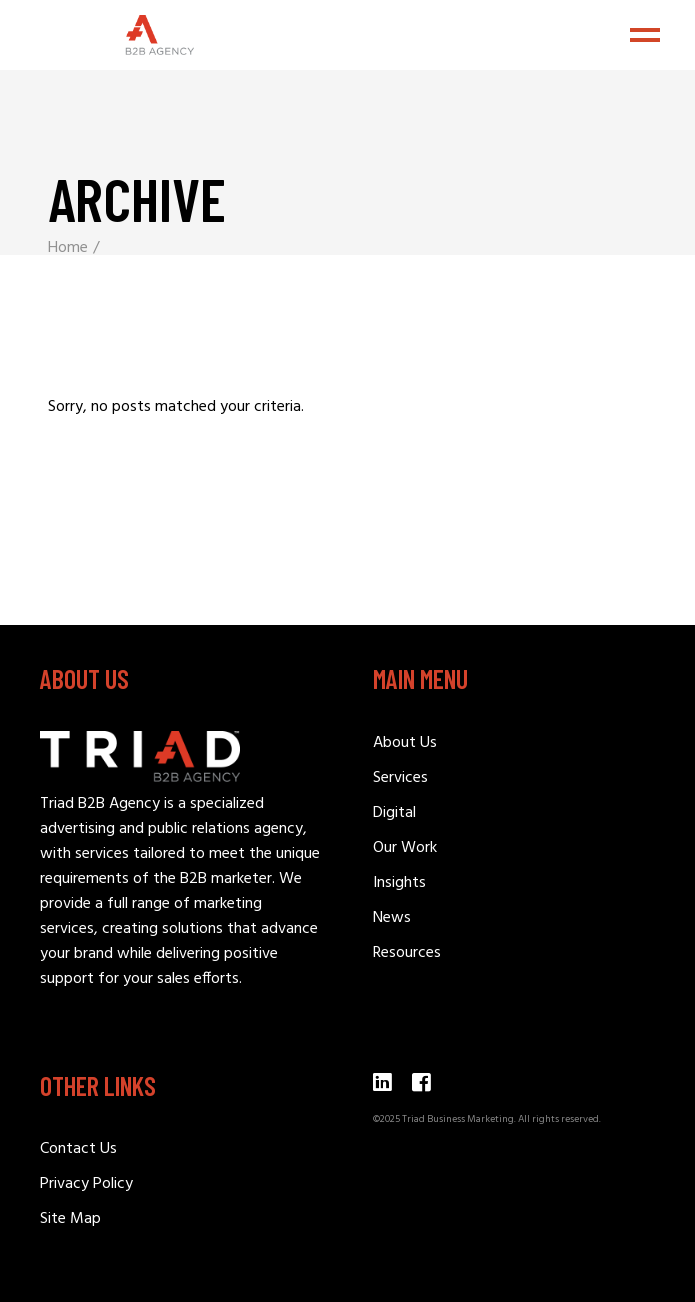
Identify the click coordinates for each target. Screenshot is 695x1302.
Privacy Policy (86, 1184)
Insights (399, 883)
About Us (405, 743)
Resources (407, 953)
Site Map (70, 1219)
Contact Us (78, 1149)
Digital (394, 813)
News (392, 918)
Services (400, 778)
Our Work (405, 848)
